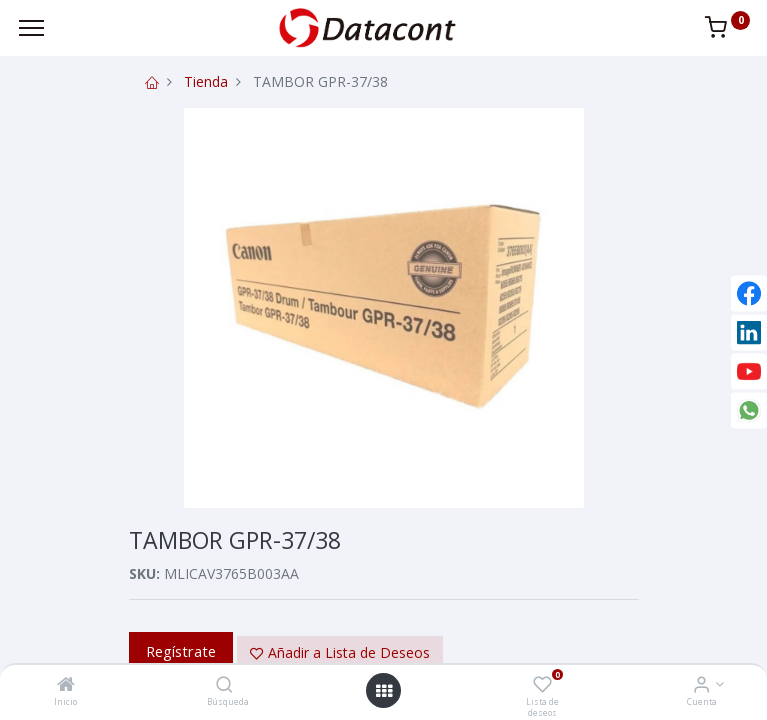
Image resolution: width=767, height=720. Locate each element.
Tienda (206, 81)
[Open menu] (384, 691)
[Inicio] (66, 685)
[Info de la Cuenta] (701, 685)
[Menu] (31, 28)
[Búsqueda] (224, 685)
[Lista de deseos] (542, 685)
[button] (340, 653)
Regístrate (181, 651)
